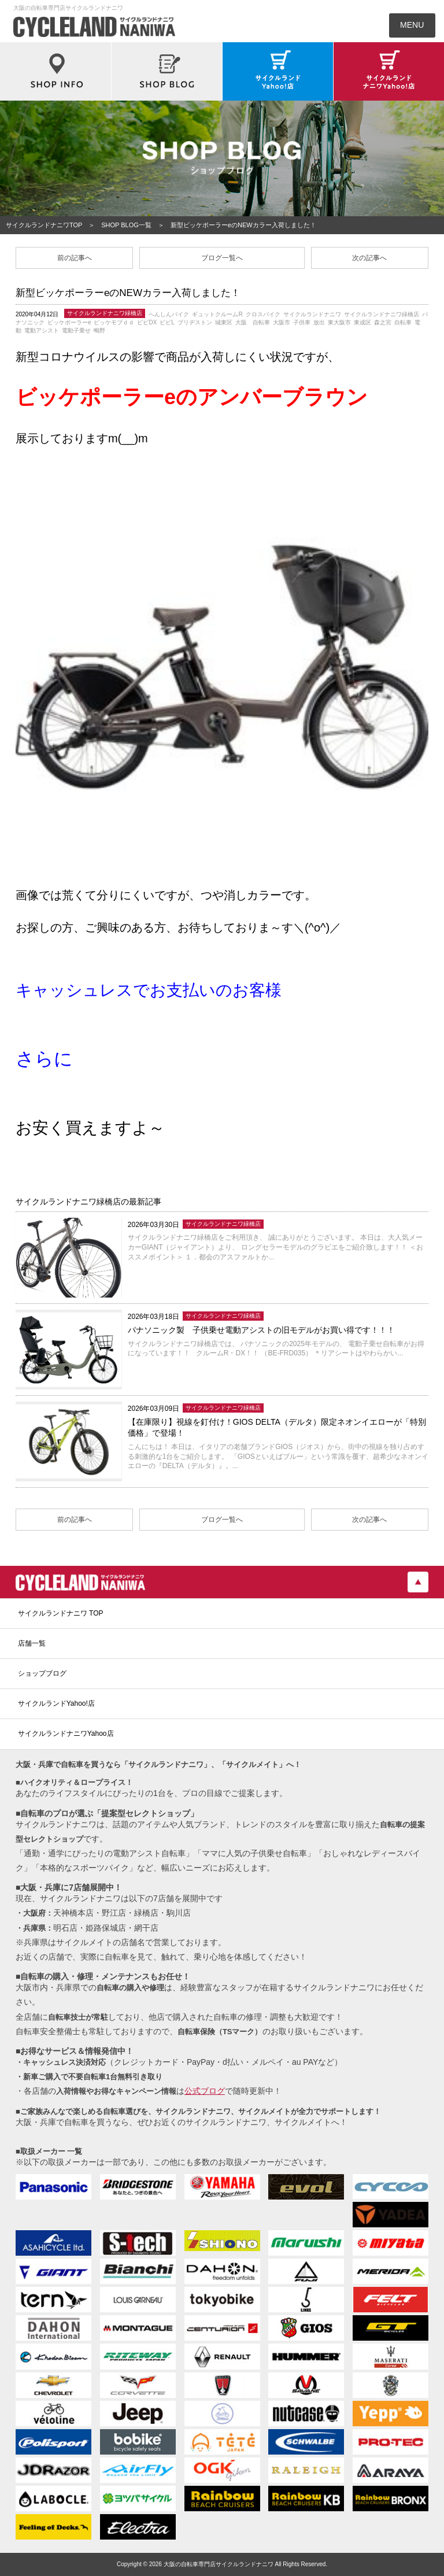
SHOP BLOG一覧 (126, 224)
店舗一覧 (32, 1643)
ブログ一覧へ (222, 258)
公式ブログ (204, 2090)
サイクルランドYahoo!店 (56, 1703)
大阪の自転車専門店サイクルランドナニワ (218, 2564)
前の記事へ (74, 258)
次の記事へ (369, 258)
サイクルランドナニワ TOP (60, 1613)
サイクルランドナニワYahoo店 (66, 1733)
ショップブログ (42, 1673)
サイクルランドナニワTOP (44, 224)
